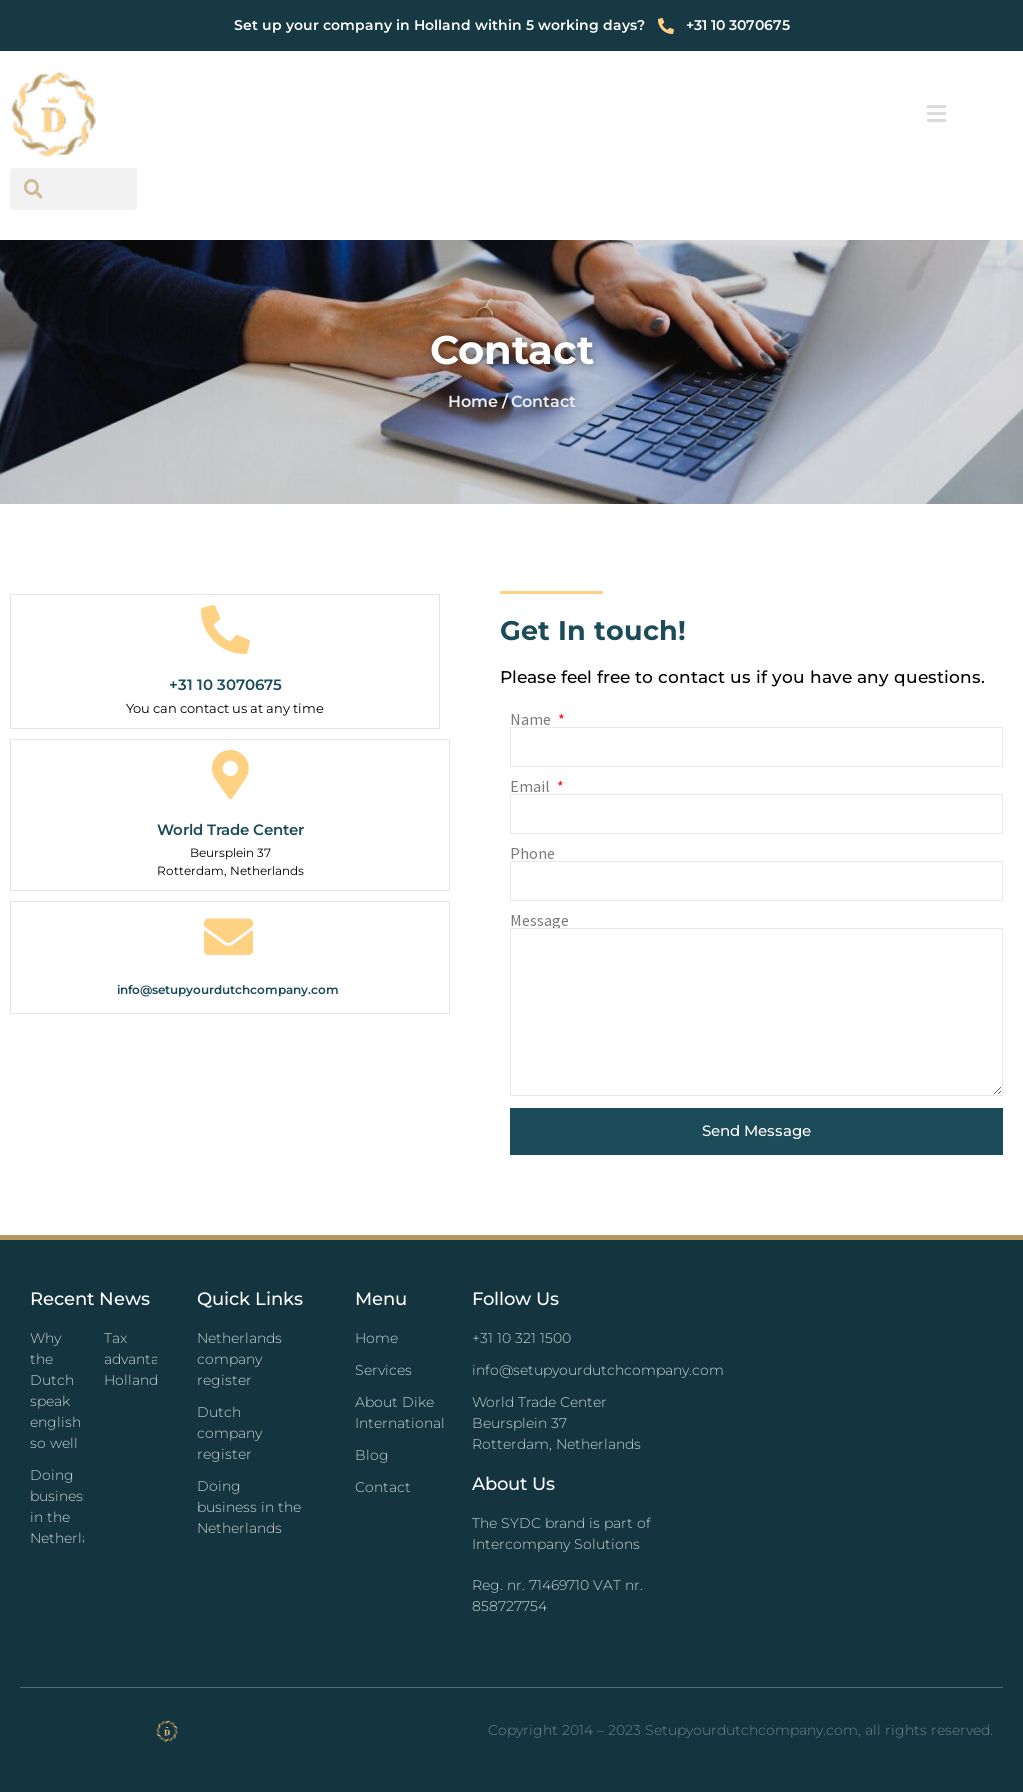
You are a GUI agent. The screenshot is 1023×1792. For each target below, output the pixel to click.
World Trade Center (230, 829)
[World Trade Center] (230, 774)
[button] (937, 114)
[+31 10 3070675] (225, 629)
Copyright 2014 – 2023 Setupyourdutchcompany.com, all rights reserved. (740, 1730)
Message (539, 920)
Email (531, 786)
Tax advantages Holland (144, 1359)
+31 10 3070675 (225, 684)
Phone (532, 853)
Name (532, 719)
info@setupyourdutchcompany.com (228, 989)
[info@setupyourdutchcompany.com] (228, 936)
